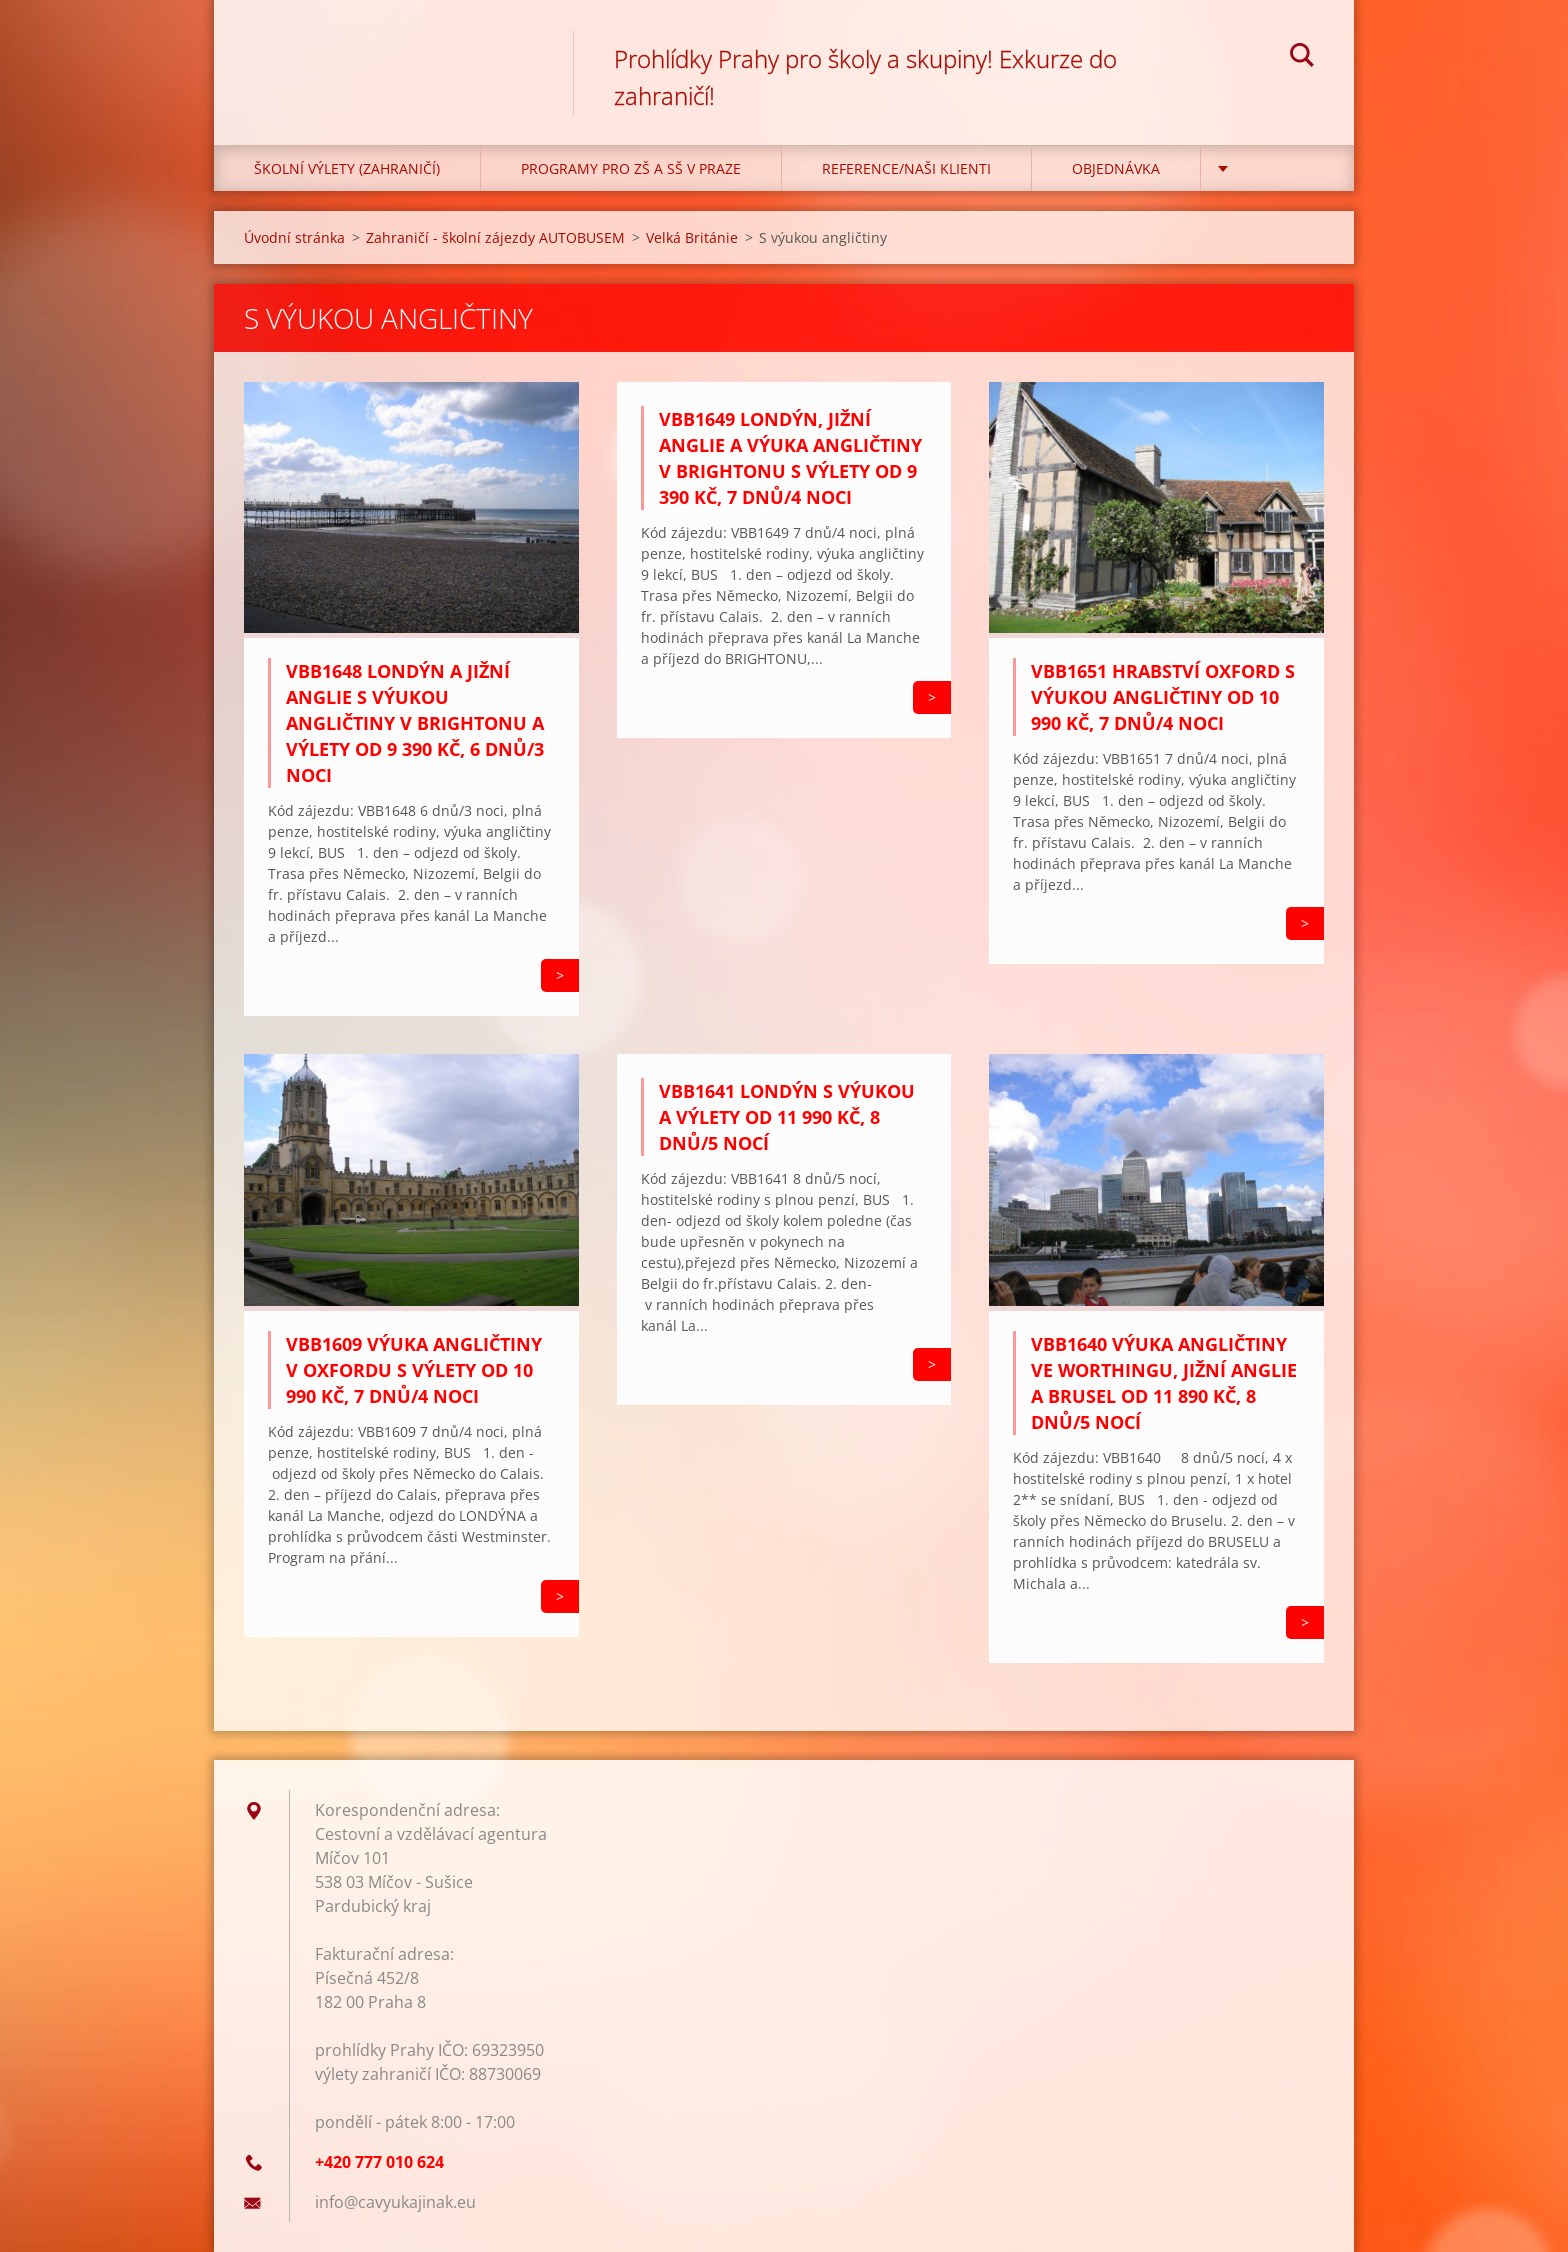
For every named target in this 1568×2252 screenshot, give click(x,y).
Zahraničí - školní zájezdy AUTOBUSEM (495, 237)
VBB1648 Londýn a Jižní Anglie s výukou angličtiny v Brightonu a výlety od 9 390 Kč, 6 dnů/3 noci (415, 723)
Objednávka (1116, 168)
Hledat (1302, 58)
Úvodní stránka (294, 237)
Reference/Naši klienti (906, 168)
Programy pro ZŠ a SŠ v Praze (631, 168)
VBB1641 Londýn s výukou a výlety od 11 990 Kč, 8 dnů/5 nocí (787, 1117)
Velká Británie (692, 237)
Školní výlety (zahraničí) (347, 168)
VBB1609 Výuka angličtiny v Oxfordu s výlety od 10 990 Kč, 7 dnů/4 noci (414, 1370)
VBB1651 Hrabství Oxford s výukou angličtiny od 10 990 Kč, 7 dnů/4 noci (1163, 697)
